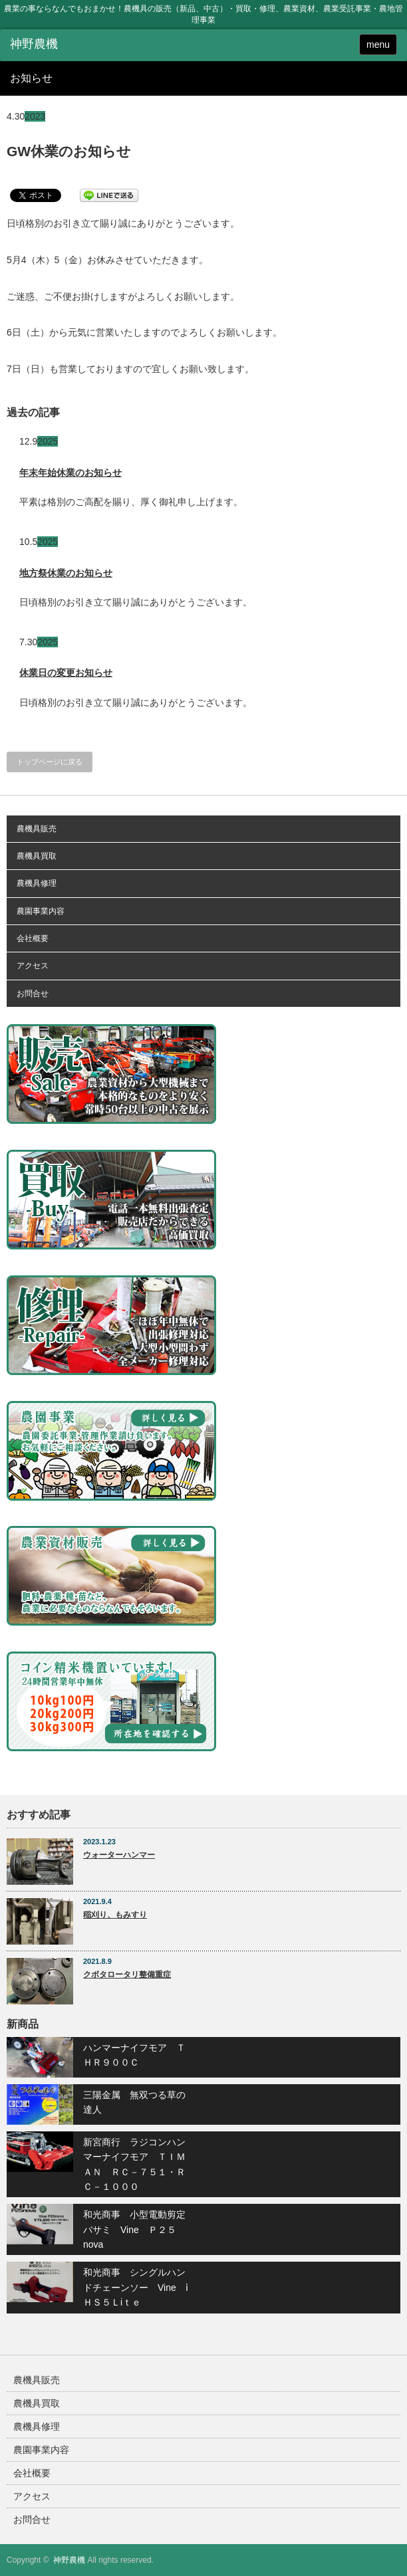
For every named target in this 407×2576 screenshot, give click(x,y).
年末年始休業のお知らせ (70, 472)
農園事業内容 (41, 911)
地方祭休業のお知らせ (65, 573)
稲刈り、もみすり (115, 1914)
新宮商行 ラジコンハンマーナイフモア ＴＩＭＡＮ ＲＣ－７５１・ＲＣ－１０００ (134, 2164)
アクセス (33, 965)
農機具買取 (37, 856)
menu (378, 44)
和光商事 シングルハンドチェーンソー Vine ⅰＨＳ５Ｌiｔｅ (135, 2287)
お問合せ (33, 993)
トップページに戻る (49, 762)
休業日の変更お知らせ (65, 672)
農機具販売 (37, 828)
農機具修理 (37, 883)
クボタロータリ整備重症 (127, 1974)
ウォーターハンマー (119, 1855)
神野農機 (69, 2560)
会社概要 (33, 938)
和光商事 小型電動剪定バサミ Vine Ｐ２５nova (134, 2229)
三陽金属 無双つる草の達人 (134, 2102)
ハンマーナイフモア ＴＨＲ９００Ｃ (134, 2055)
